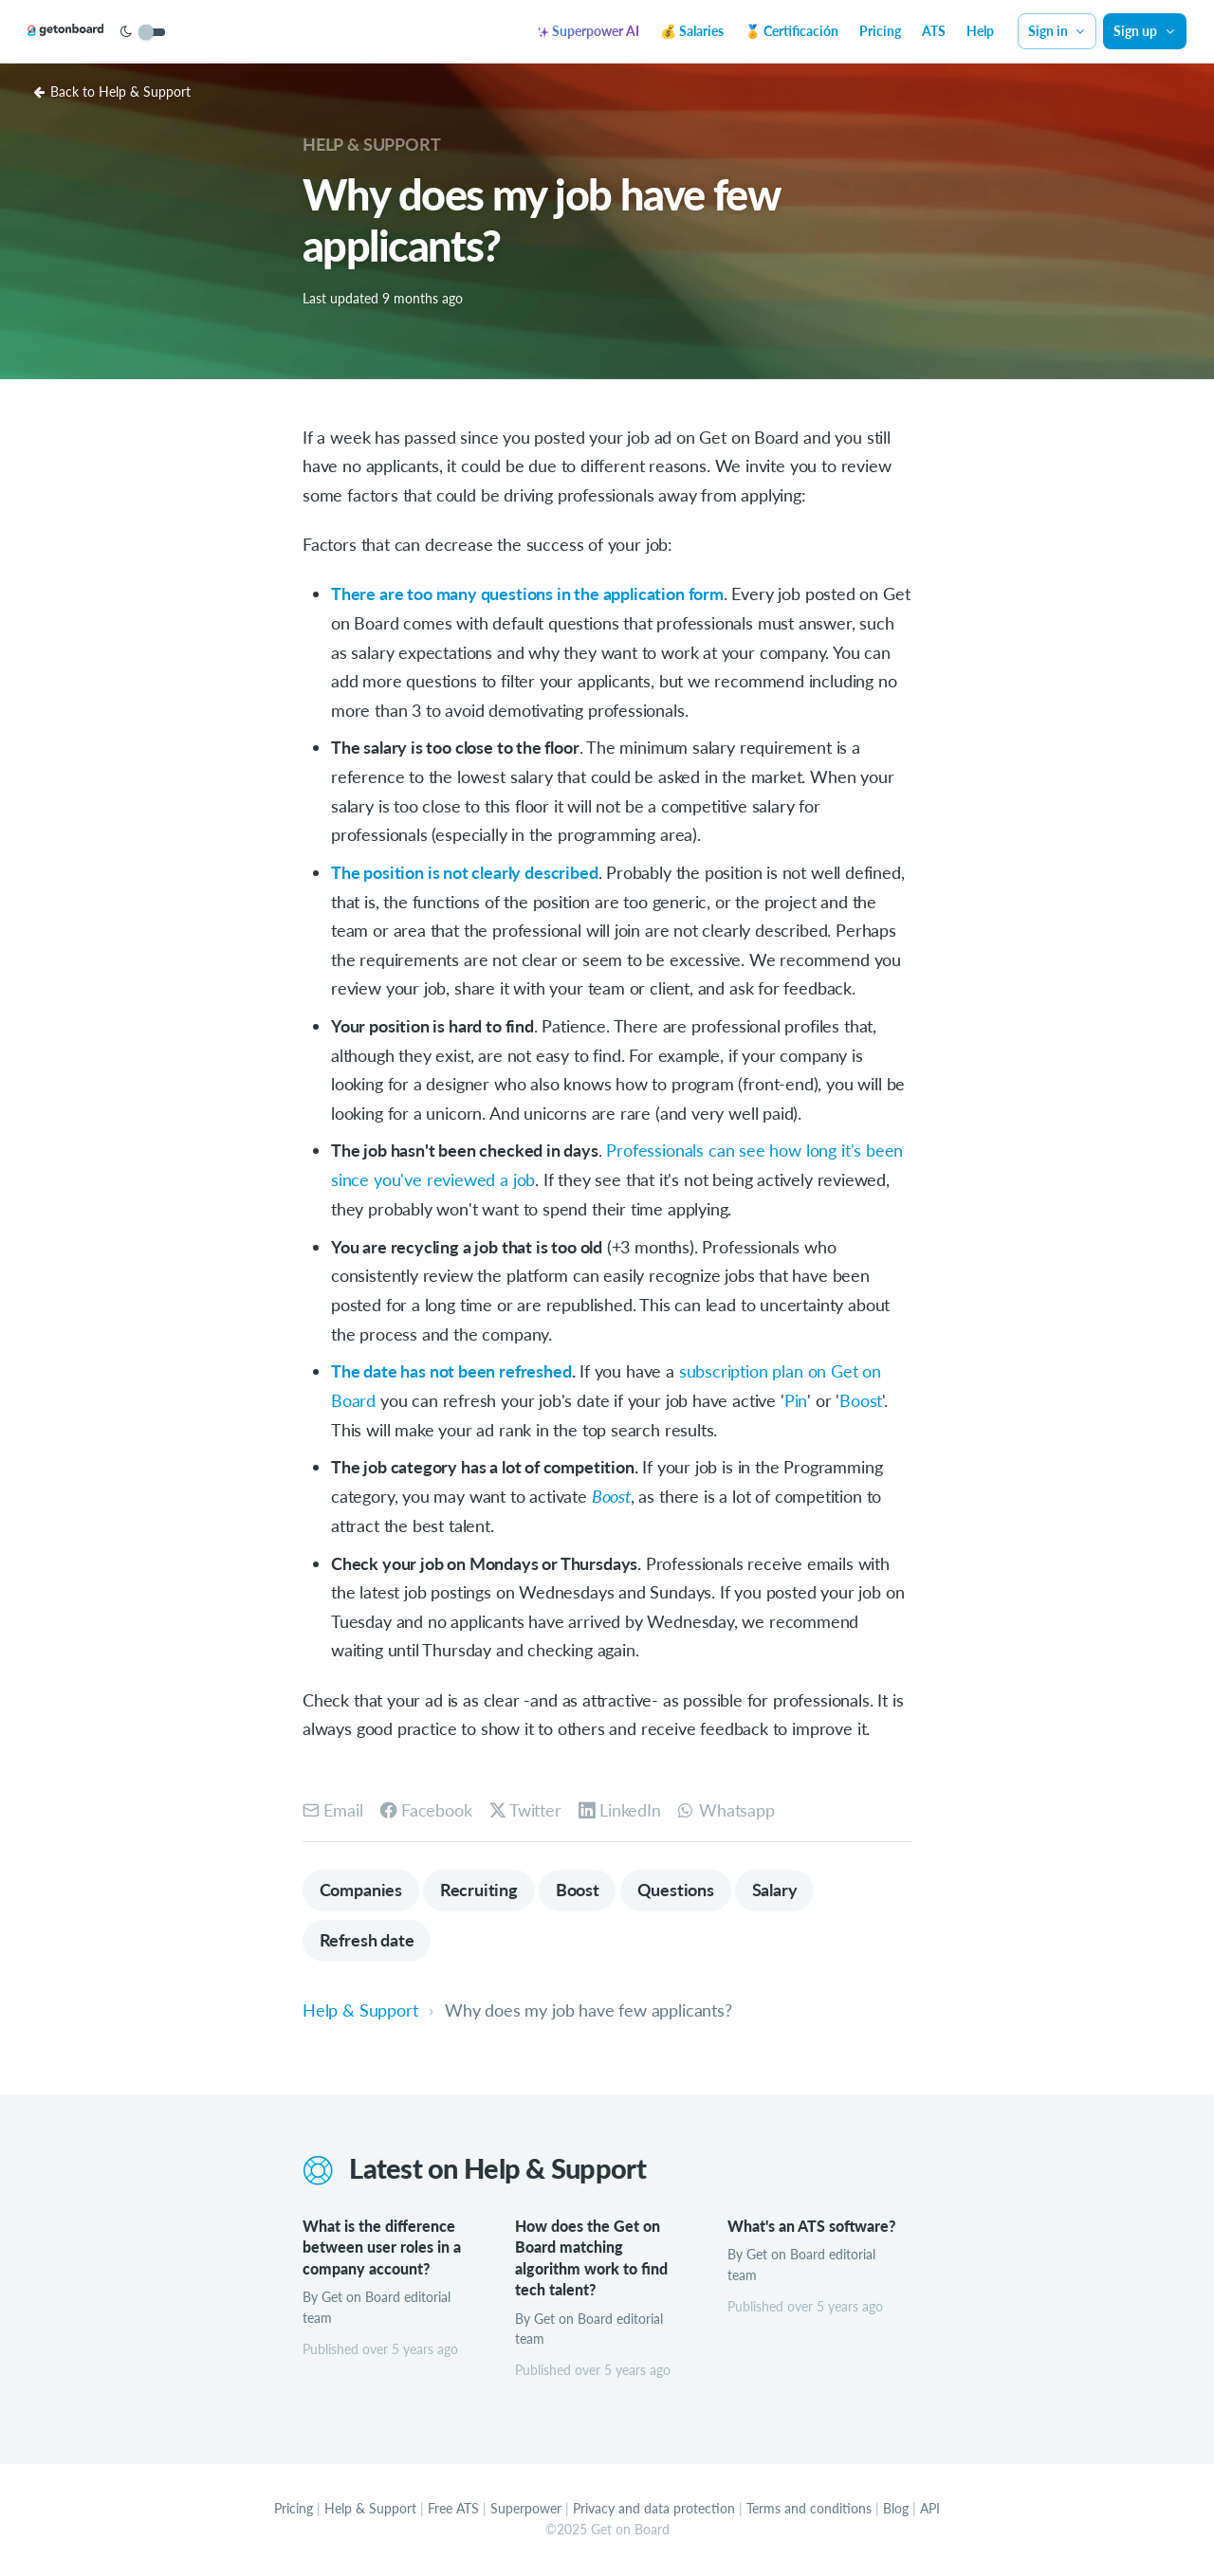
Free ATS (453, 2509)
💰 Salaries (692, 31)
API (930, 2509)
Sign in (1057, 31)
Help (980, 31)
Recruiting (480, 1887)
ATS (934, 31)
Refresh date (367, 1938)
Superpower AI (588, 31)
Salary (778, 1887)
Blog (896, 2509)
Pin (795, 1398)
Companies (361, 1887)
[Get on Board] (87, 32)
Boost (860, 1398)
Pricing (880, 31)
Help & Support (371, 144)
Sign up (1144, 31)
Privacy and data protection (654, 2509)
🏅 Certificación (791, 31)
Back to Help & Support (112, 91)
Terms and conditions (809, 2509)
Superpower (525, 2509)
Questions (678, 1887)
